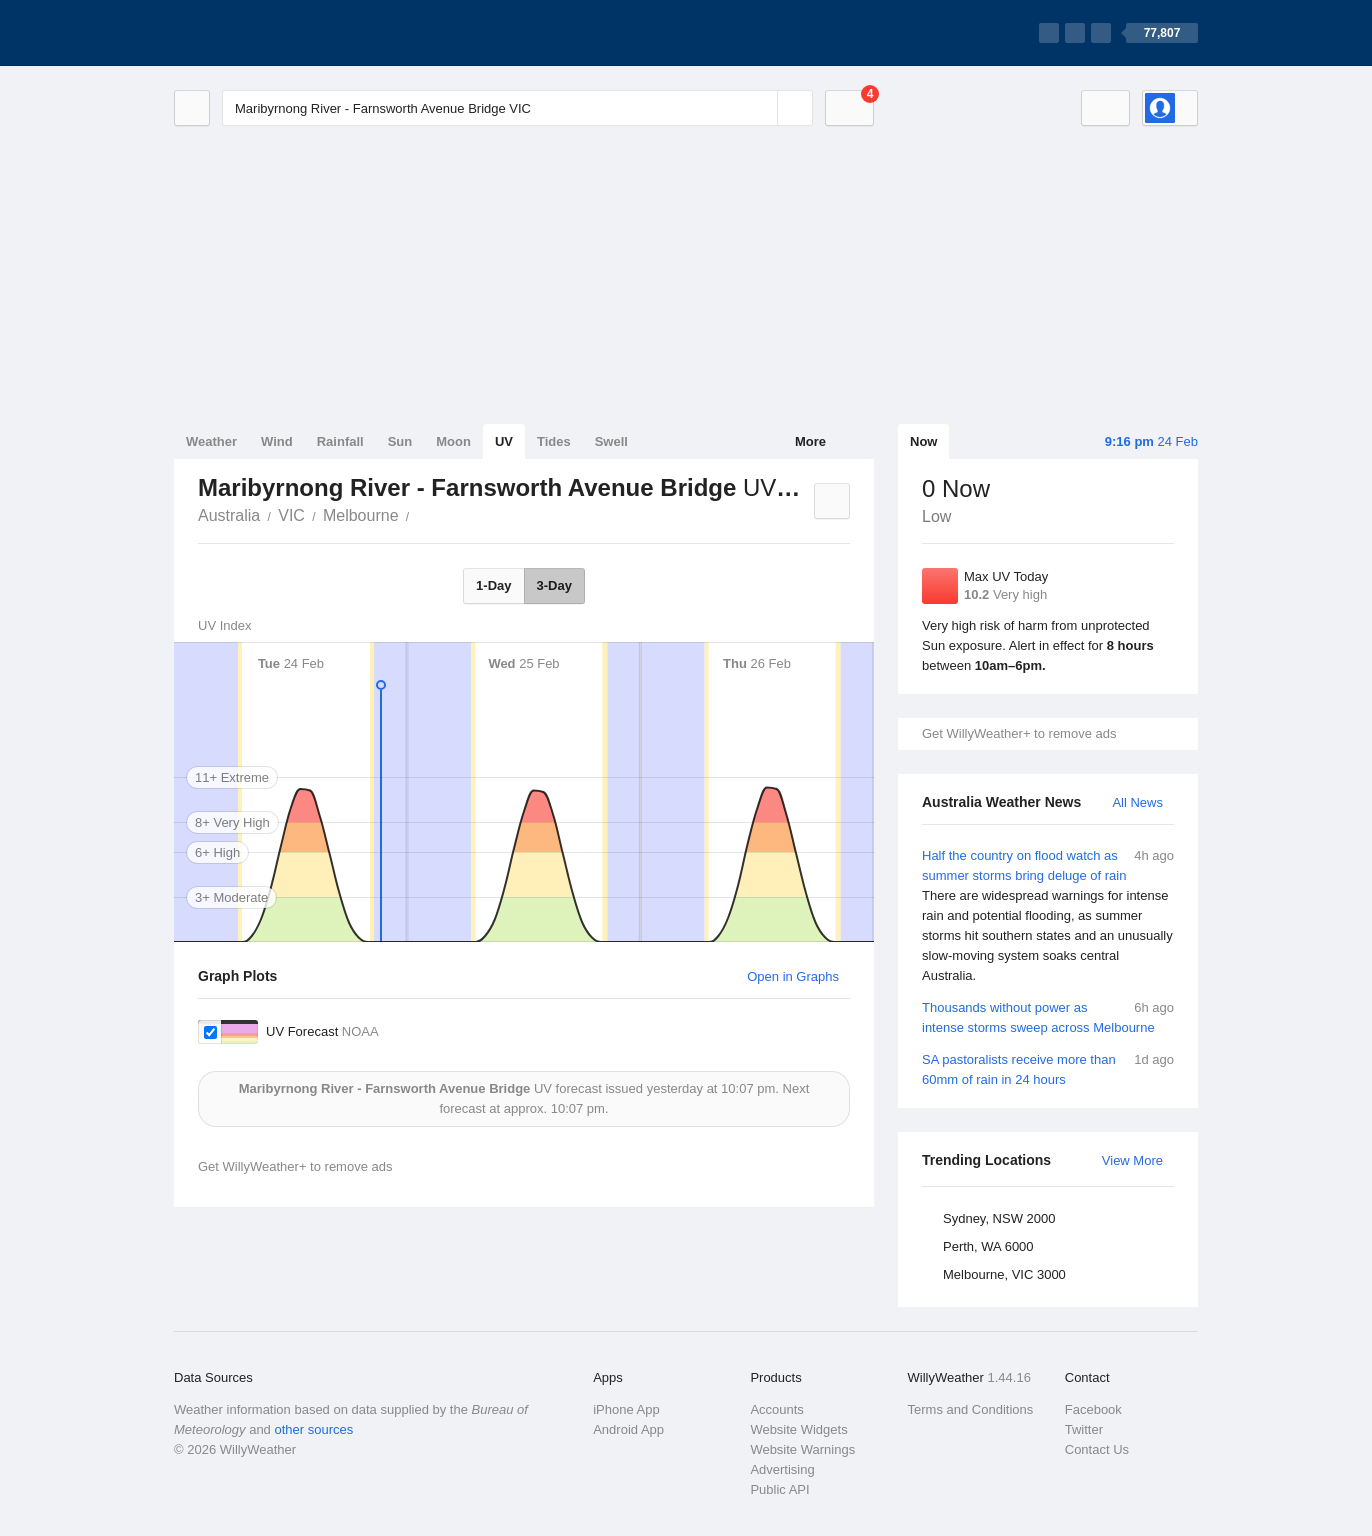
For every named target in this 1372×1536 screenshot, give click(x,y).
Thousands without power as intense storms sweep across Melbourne (1048, 1016)
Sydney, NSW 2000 (999, 1218)
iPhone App (626, 1409)
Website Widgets (798, 1429)
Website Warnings (802, 1449)
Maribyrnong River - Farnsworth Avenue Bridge (421, 514)
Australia (229, 515)
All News (1137, 802)
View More (1132, 1160)
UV (504, 441)
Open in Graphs (793, 976)
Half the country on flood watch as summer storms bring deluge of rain (1048, 916)
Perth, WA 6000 (988, 1246)
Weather (211, 441)
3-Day (554, 585)
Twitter (1084, 1429)
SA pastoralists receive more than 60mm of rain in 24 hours (1048, 1068)
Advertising (782, 1469)
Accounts (776, 1409)
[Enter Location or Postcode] (517, 108)
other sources (313, 1429)
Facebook (1093, 1409)
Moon (453, 441)
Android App (628, 1429)
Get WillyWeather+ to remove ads (1019, 733)
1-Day (493, 585)
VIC (291, 515)
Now (923, 441)
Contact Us (1097, 1449)
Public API (779, 1489)
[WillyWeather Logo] (268, 33)
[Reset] (760, 108)
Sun (400, 441)
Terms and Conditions (971, 1409)
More (810, 441)
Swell (611, 441)
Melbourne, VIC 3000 (1004, 1274)
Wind (277, 441)
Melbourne (361, 515)
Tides (554, 441)
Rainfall (340, 441)
